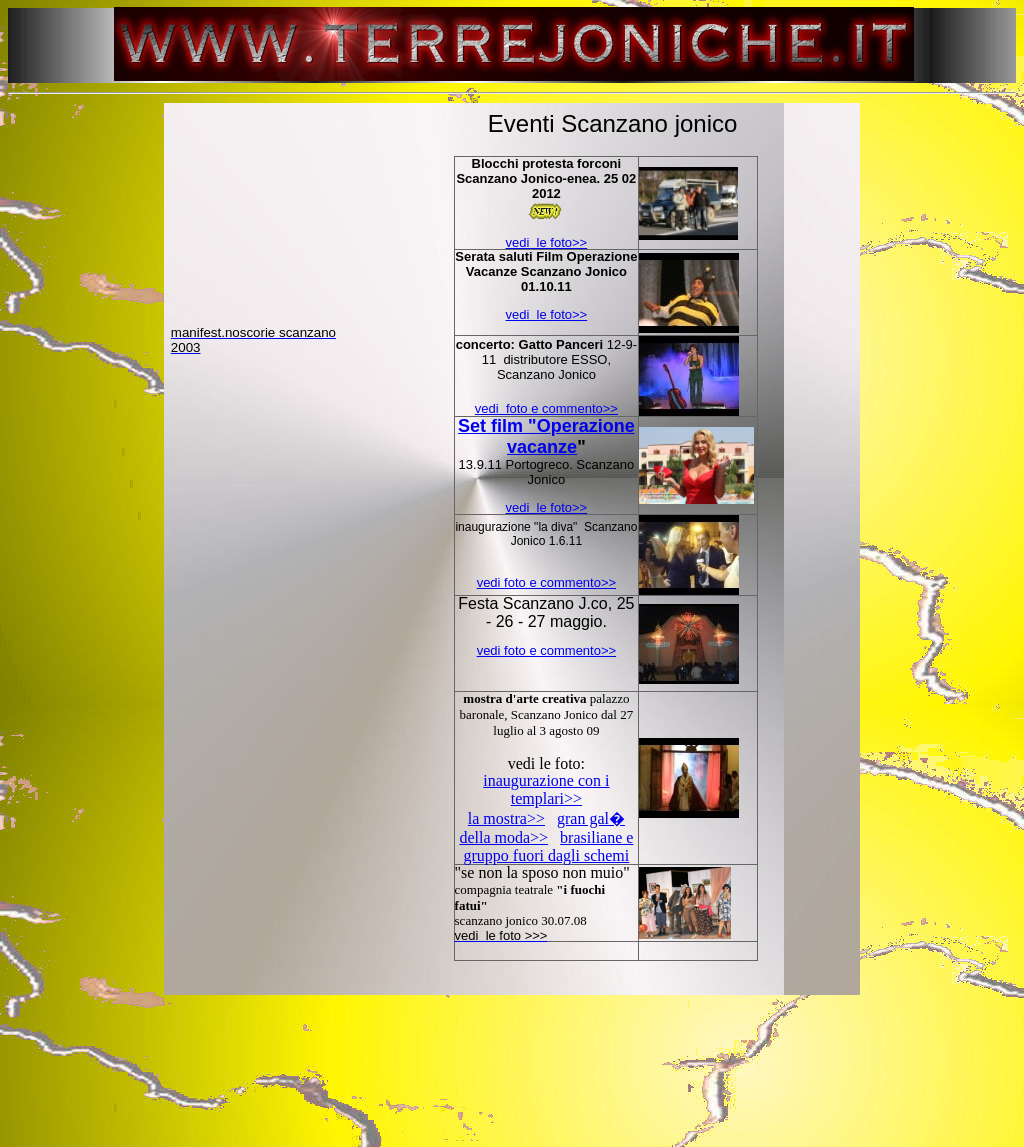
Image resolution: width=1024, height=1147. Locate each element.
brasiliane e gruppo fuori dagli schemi (549, 846)
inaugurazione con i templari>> (546, 789)
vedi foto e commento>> (546, 408)
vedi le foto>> (547, 242)
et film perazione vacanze (552, 436)
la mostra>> (506, 818)
